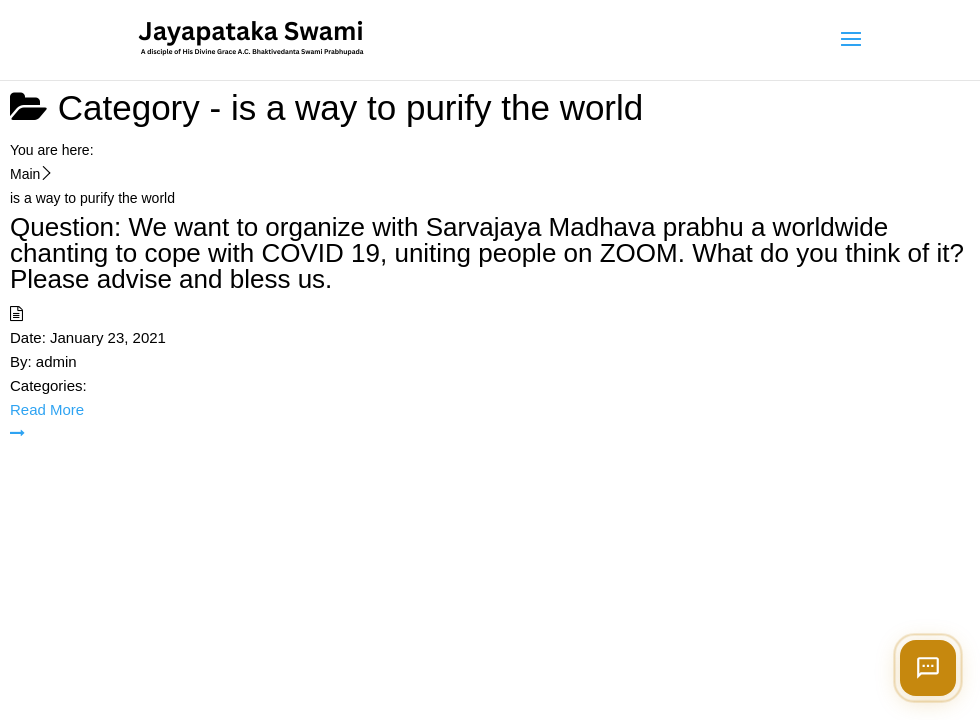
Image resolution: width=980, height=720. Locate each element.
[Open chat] (928, 668)
